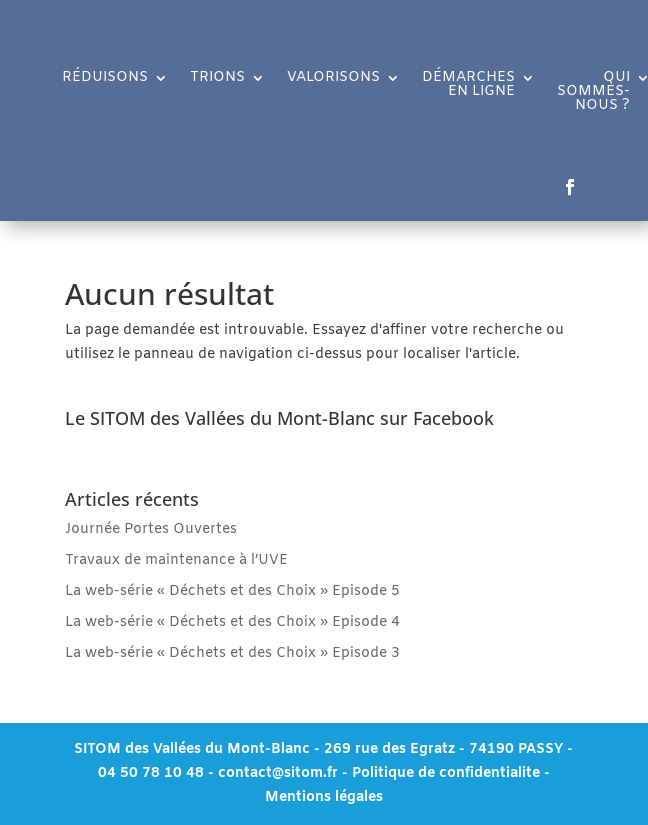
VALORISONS (333, 79)
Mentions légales (324, 797)
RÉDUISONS (105, 79)
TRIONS (217, 79)
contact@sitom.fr (280, 773)
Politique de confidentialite (446, 773)
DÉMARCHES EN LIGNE (468, 86)
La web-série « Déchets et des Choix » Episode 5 (232, 591)
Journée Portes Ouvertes (151, 529)
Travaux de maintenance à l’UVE (176, 560)
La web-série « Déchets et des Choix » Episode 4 (232, 622)
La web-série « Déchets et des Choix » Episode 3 (232, 653)
